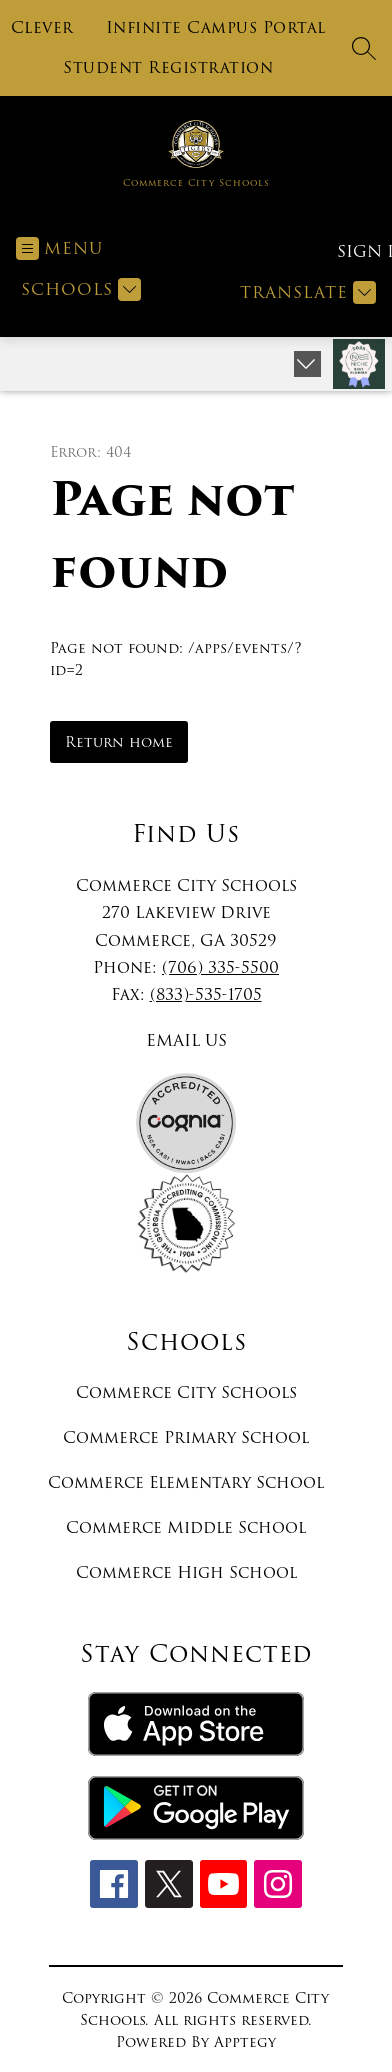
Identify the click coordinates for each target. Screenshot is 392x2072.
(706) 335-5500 (220, 967)
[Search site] (364, 48)
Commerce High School (186, 1572)
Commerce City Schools (186, 1392)
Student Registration (168, 68)
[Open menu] (59, 248)
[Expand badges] (307, 364)
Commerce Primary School (186, 1437)
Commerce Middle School (186, 1527)
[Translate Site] (305, 292)
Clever (42, 28)
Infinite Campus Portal (216, 28)
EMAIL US (186, 1040)
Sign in (356, 251)
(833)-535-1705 (206, 994)
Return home (119, 742)
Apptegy (245, 2042)
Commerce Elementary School (186, 1482)
